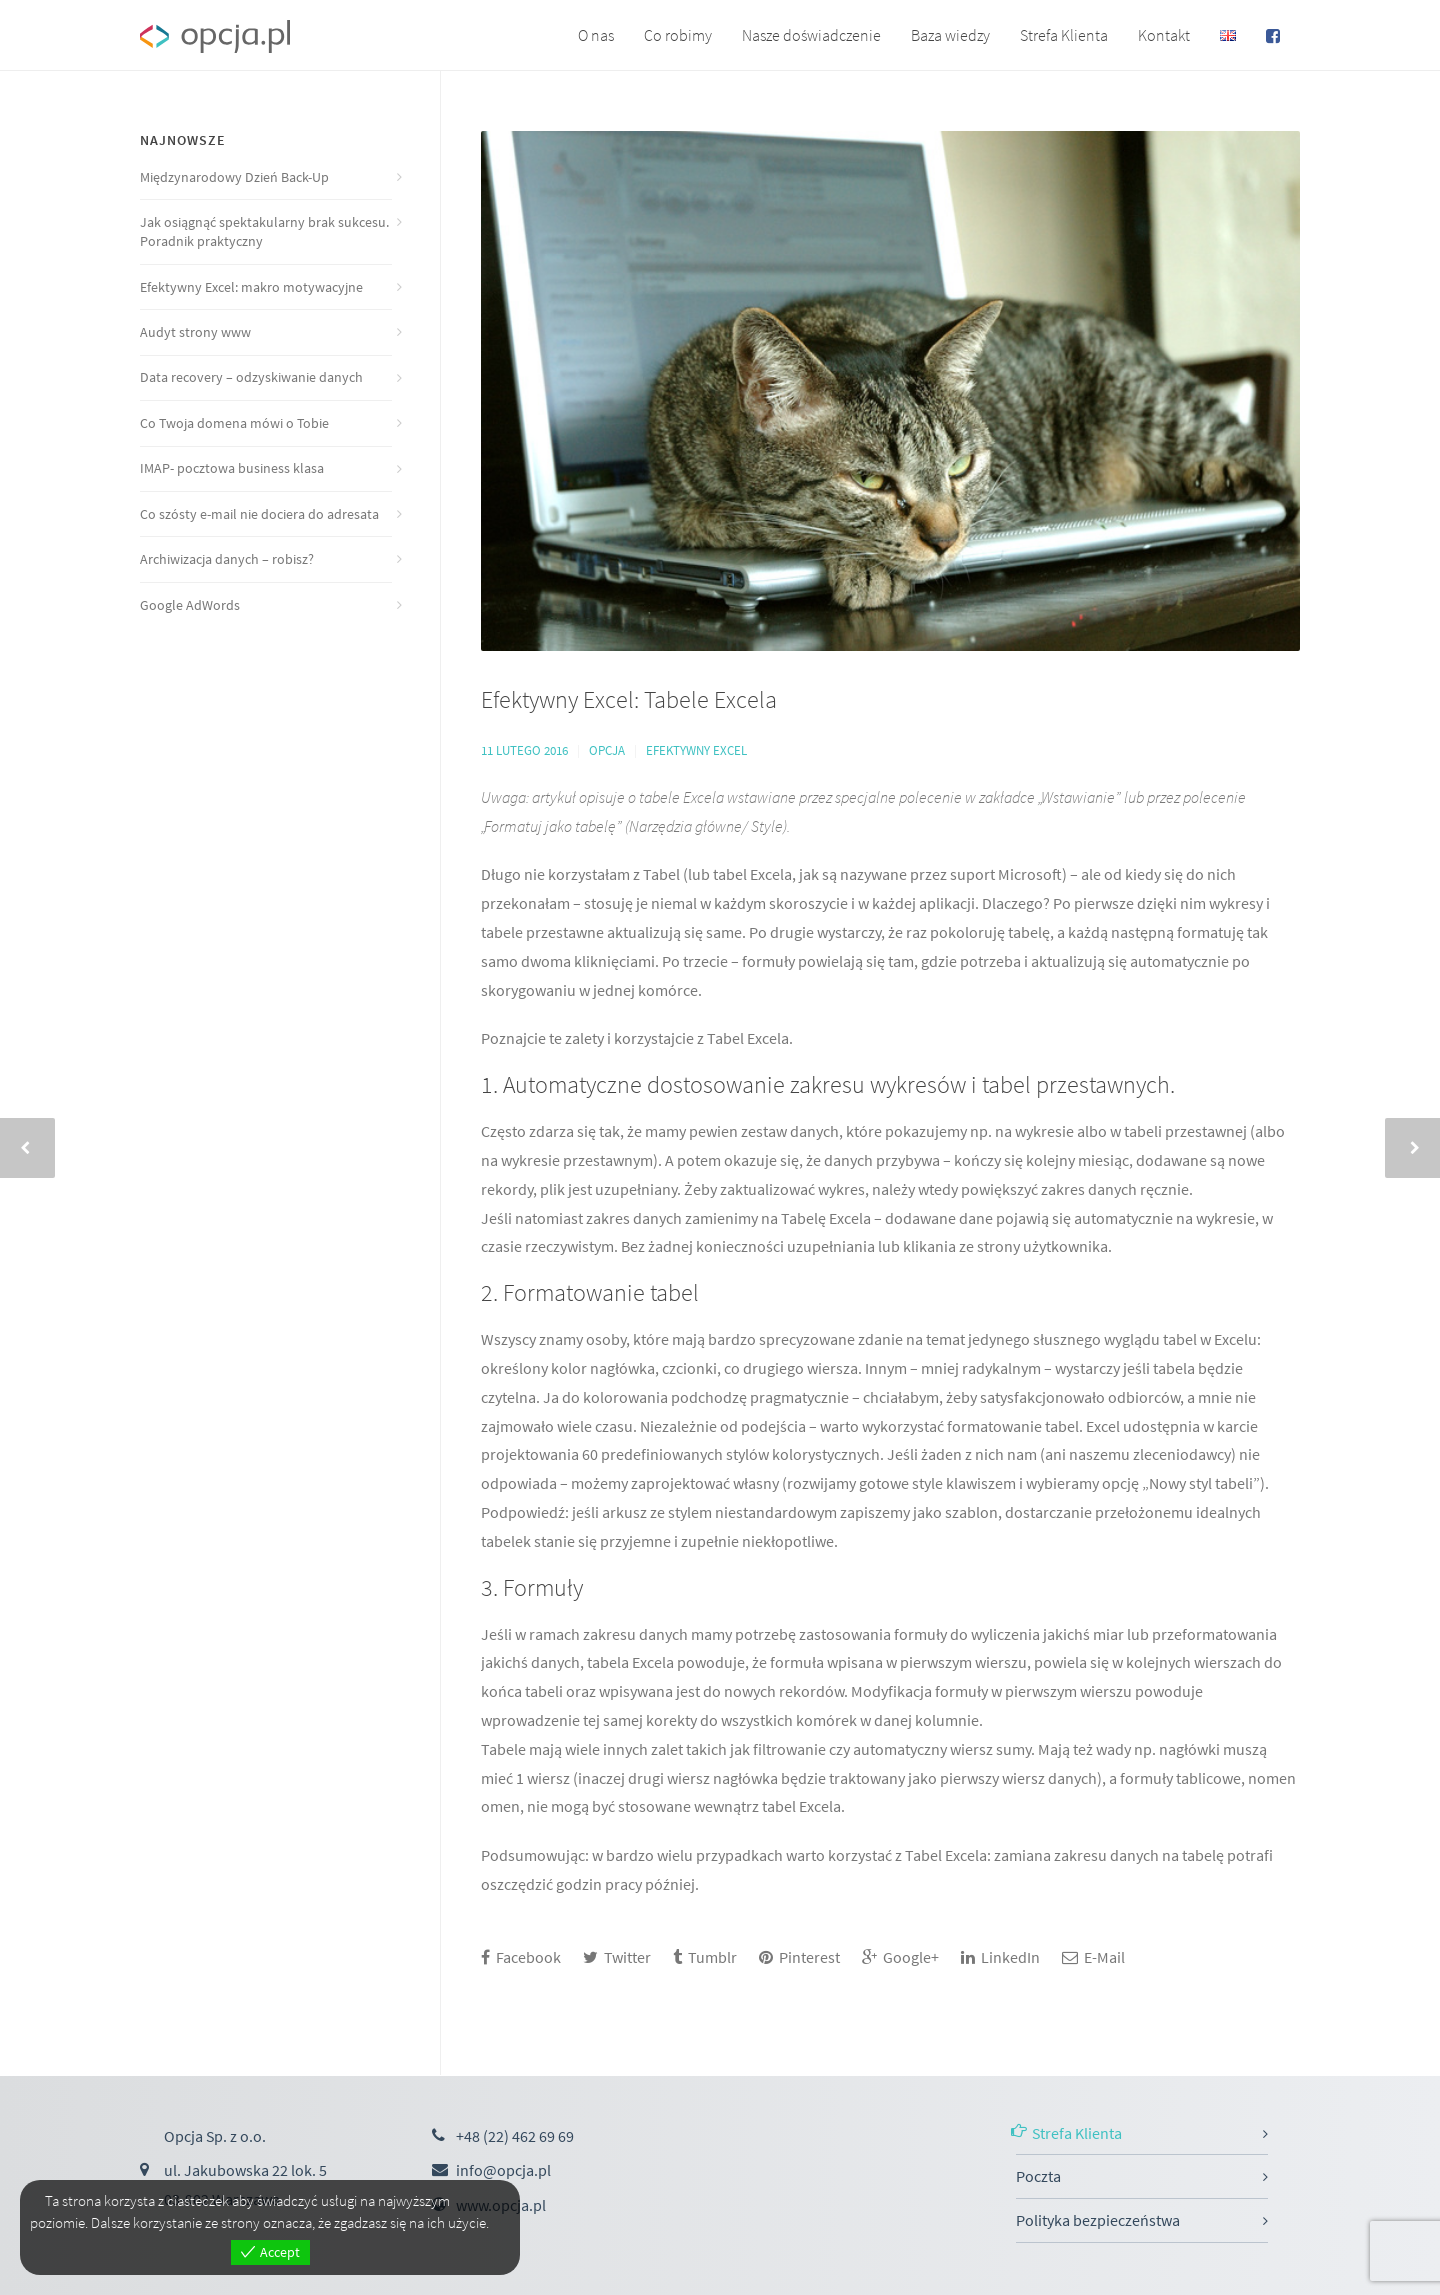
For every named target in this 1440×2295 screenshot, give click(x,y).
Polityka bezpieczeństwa (1098, 2220)
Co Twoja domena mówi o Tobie (234, 423)
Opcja (607, 750)
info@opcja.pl (503, 2170)
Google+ (900, 1957)
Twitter (617, 1957)
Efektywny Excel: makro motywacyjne (251, 287)
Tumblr (705, 1957)
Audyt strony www (195, 332)
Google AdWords (190, 605)
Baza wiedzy (950, 35)
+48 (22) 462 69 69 (515, 2136)
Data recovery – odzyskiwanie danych (251, 377)
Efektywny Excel (696, 750)
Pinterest (799, 1957)
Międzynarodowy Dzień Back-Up (234, 177)
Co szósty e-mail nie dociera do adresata (259, 514)
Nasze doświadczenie (811, 35)
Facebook (521, 1957)
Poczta (1038, 2176)
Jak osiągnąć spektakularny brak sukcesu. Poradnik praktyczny (264, 231)
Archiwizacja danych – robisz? (227, 559)
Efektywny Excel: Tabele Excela (629, 699)
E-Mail (1093, 1957)
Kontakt (1164, 35)
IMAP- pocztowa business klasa (232, 468)
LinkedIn (1000, 1957)
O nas (596, 35)
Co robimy (678, 35)
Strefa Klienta (1064, 35)
